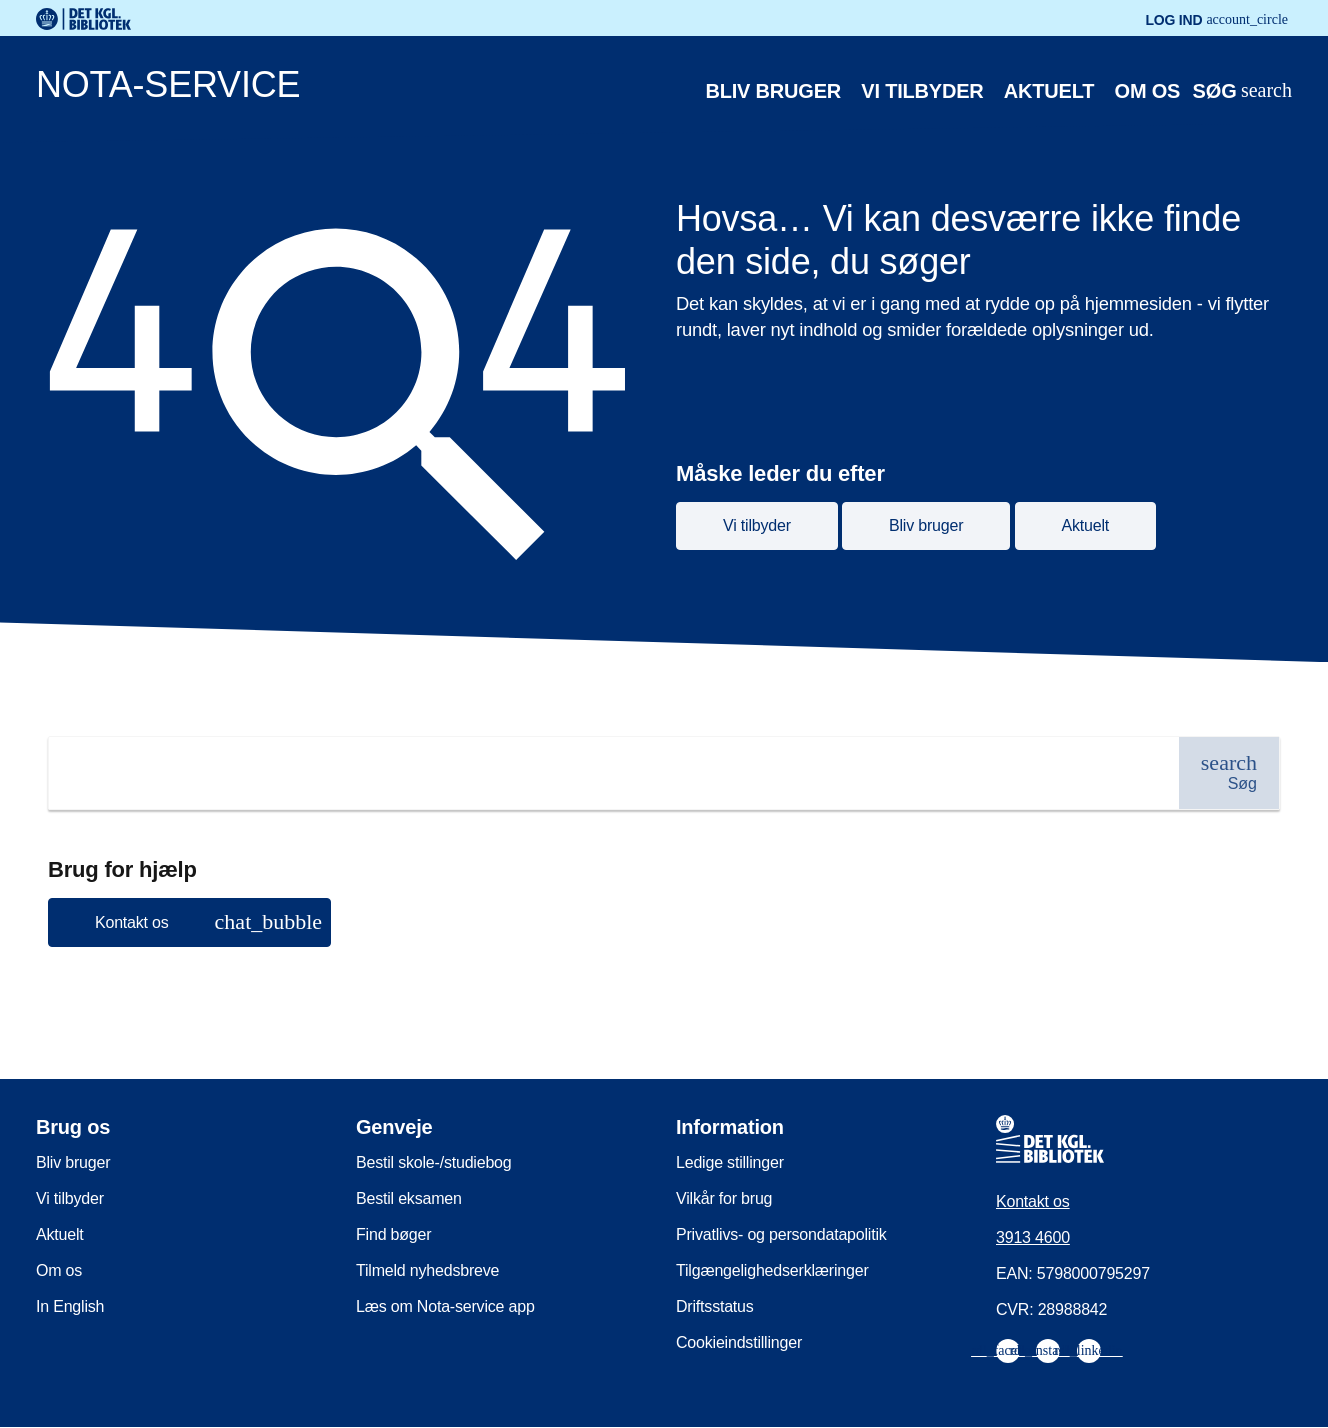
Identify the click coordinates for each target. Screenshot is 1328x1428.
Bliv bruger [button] (926, 525)
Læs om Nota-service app (445, 1306)
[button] (189, 922)
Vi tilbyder (922, 91)
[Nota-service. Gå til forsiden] (612, 89)
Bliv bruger (774, 91)
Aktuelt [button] (1086, 525)
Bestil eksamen (409, 1198)
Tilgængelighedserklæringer (772, 1270)
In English (70, 1306)
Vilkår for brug (724, 1198)
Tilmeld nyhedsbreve (427, 1270)
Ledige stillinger (730, 1162)
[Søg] (1229, 773)
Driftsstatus (715, 1306)
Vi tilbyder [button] (757, 525)
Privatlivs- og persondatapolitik (781, 1234)
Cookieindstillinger (739, 1342)
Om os (1148, 91)
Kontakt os (1033, 1201)
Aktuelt (1049, 91)
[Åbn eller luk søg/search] (1242, 91)
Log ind (1216, 20)
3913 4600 (1033, 1237)
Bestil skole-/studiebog (434, 1162)
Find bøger (393, 1234)
